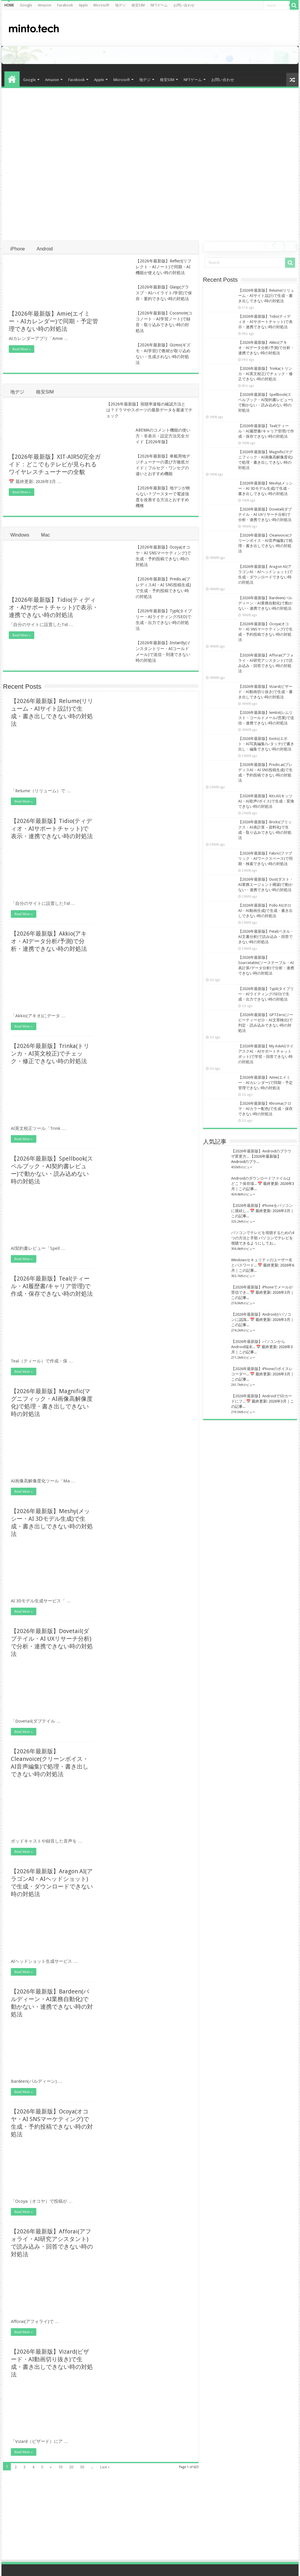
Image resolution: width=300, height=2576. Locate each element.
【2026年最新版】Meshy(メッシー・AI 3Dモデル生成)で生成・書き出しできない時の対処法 (265, 488)
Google (26, 5)
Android (45, 248)
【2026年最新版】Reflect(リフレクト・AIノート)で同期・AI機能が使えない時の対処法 (163, 267)
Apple (83, 5)
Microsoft (101, 5)
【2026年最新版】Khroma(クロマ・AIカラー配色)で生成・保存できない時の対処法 (265, 1108)
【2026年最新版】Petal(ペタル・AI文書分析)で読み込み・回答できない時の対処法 (266, 936)
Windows (19, 534)
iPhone (17, 248)
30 (82, 2467)
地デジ (120, 5)
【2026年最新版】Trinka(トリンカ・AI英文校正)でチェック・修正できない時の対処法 (50, 1053)
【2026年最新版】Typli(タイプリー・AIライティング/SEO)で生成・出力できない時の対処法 (266, 994)
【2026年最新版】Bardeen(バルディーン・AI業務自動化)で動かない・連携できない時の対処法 (265, 603)
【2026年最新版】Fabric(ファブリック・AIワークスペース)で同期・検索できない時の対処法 (265, 858)
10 (60, 2467)
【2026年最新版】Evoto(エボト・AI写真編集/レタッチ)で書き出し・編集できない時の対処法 (266, 743)
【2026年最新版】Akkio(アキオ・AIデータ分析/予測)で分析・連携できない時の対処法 (49, 941)
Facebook (65, 5)
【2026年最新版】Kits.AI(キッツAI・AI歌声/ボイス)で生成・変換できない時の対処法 (266, 801)
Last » (105, 2467)
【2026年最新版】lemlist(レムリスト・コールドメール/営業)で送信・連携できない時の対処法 (266, 717)
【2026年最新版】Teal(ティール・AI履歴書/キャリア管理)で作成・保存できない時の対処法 (52, 1286)
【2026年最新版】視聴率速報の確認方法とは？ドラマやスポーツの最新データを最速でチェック (149, 410)
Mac (45, 534)
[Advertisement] (247, 27)
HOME (9, 5)
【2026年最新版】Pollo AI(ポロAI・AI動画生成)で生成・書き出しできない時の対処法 (265, 910)
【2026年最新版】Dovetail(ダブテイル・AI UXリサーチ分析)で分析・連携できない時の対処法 (265, 514)
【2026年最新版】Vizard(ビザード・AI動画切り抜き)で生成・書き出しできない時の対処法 (265, 691)
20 (71, 2467)
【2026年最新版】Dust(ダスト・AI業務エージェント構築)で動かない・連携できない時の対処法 (265, 884)
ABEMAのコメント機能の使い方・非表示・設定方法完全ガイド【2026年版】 (163, 436)
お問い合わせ (184, 5)
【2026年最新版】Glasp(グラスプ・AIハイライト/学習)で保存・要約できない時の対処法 (164, 293)
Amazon (44, 5)
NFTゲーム (159, 5)
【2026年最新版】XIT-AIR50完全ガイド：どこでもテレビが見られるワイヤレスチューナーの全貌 (54, 464)
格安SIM (138, 5)
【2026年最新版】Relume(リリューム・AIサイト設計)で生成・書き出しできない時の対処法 (266, 295)
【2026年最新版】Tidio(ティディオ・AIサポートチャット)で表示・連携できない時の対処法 (53, 607)
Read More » (21, 349)
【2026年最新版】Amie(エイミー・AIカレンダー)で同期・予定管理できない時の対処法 (53, 321)
